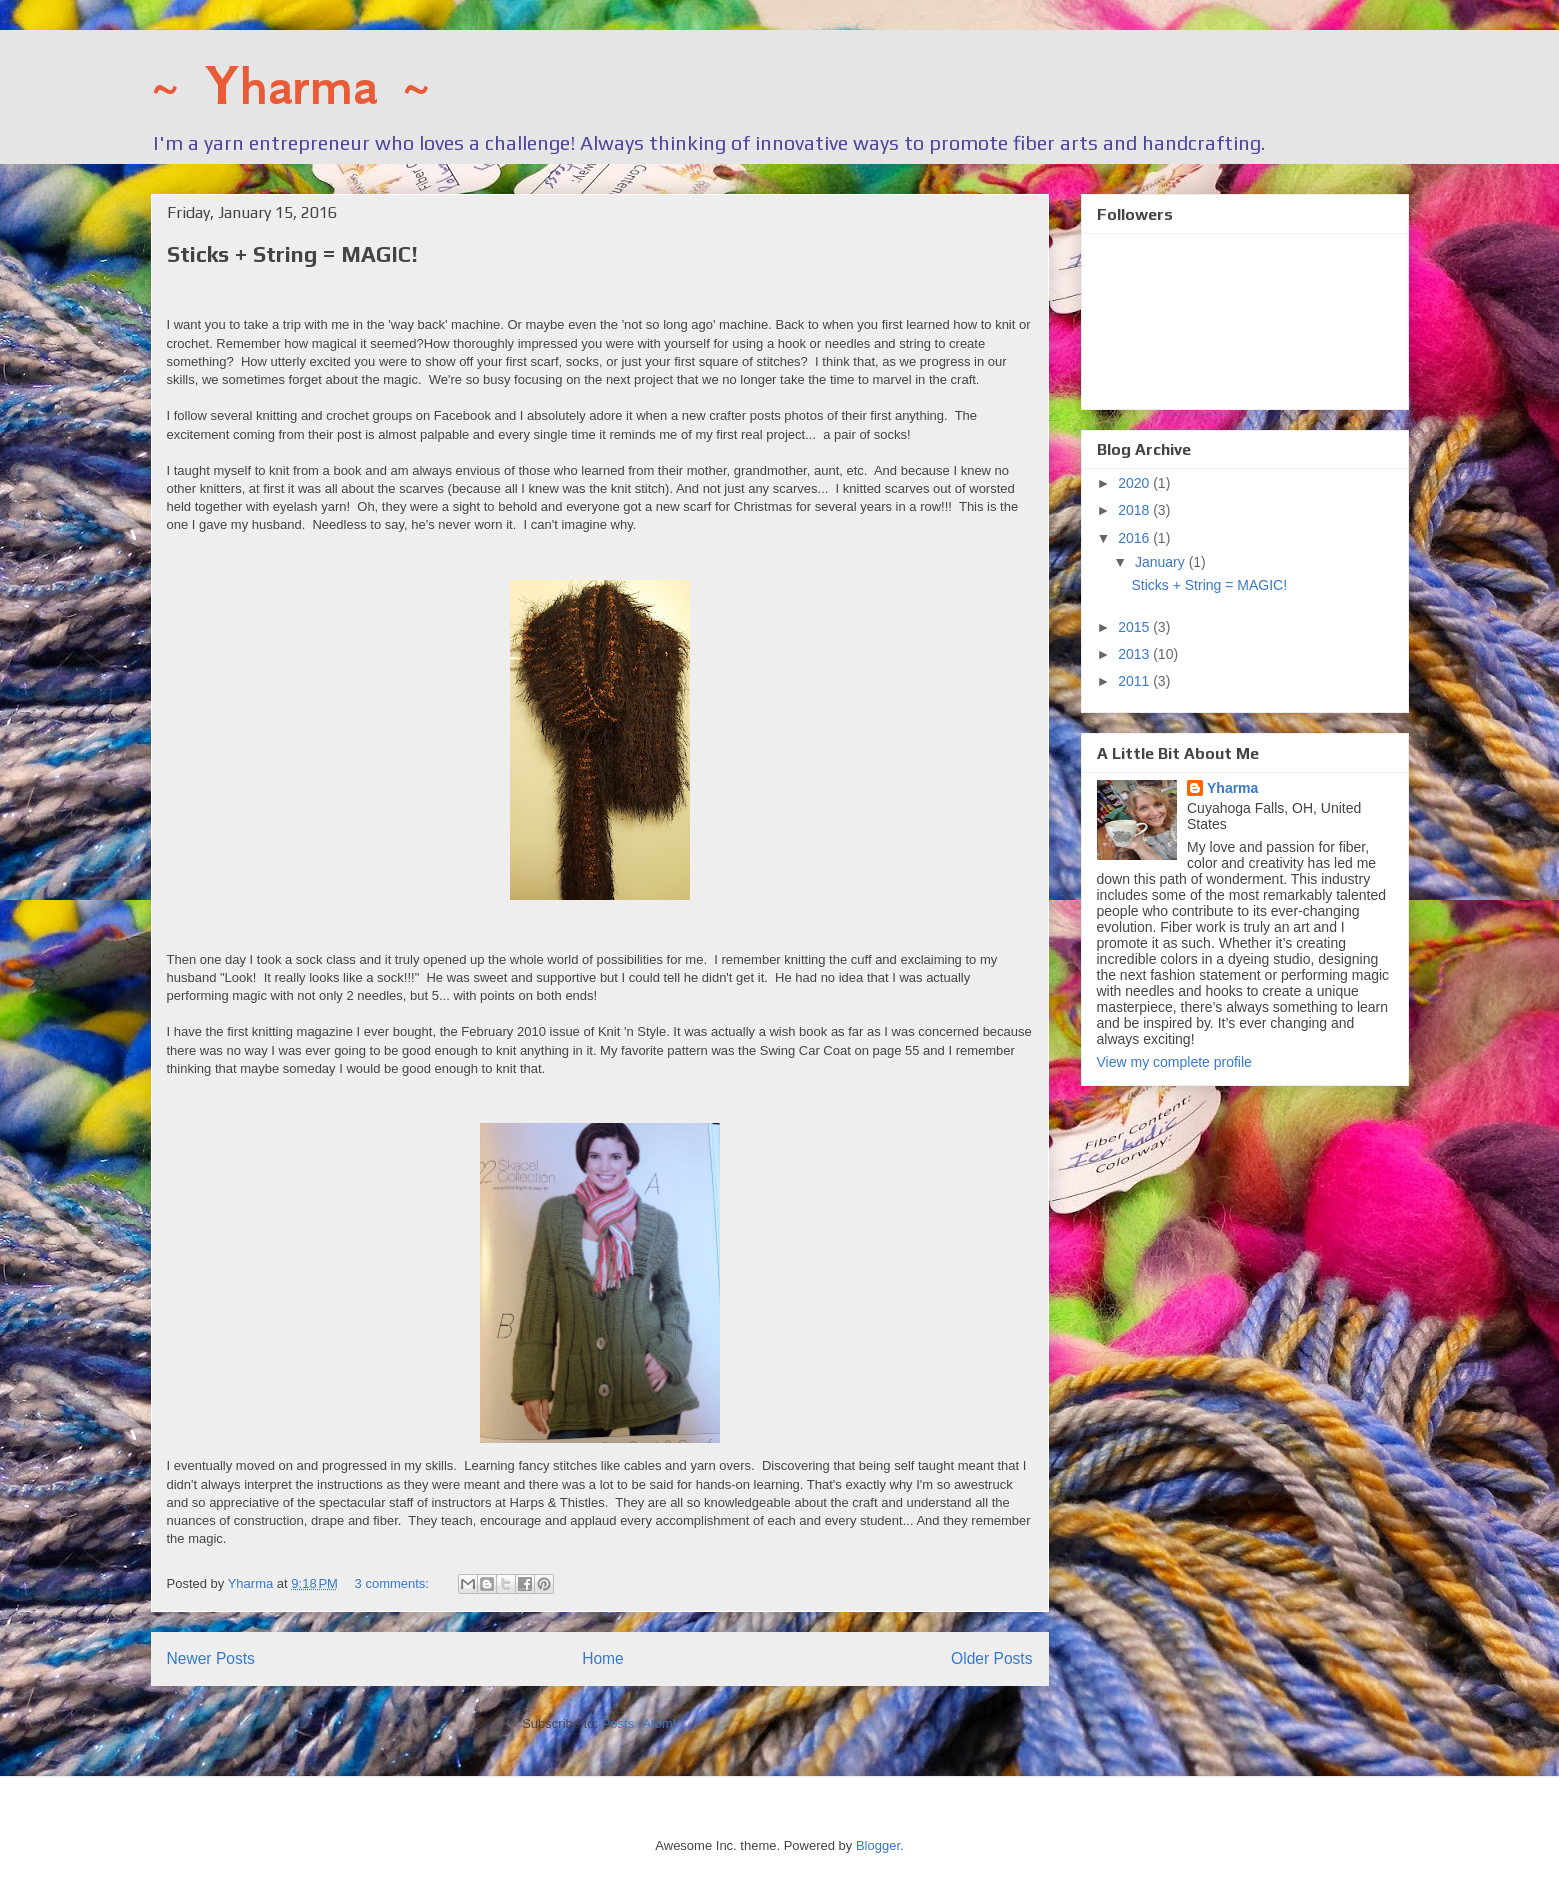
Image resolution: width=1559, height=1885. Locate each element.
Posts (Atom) (639, 1723)
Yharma (1232, 788)
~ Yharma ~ (291, 86)
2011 (1135, 681)
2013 (1135, 654)
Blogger (878, 1845)
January (1162, 562)
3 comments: (394, 1583)
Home (603, 1658)
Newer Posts (211, 1658)
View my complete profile (1174, 1062)
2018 (1135, 510)
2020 (1135, 483)
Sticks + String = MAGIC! (292, 254)
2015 (1135, 627)
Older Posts (991, 1658)
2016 (1135, 538)
